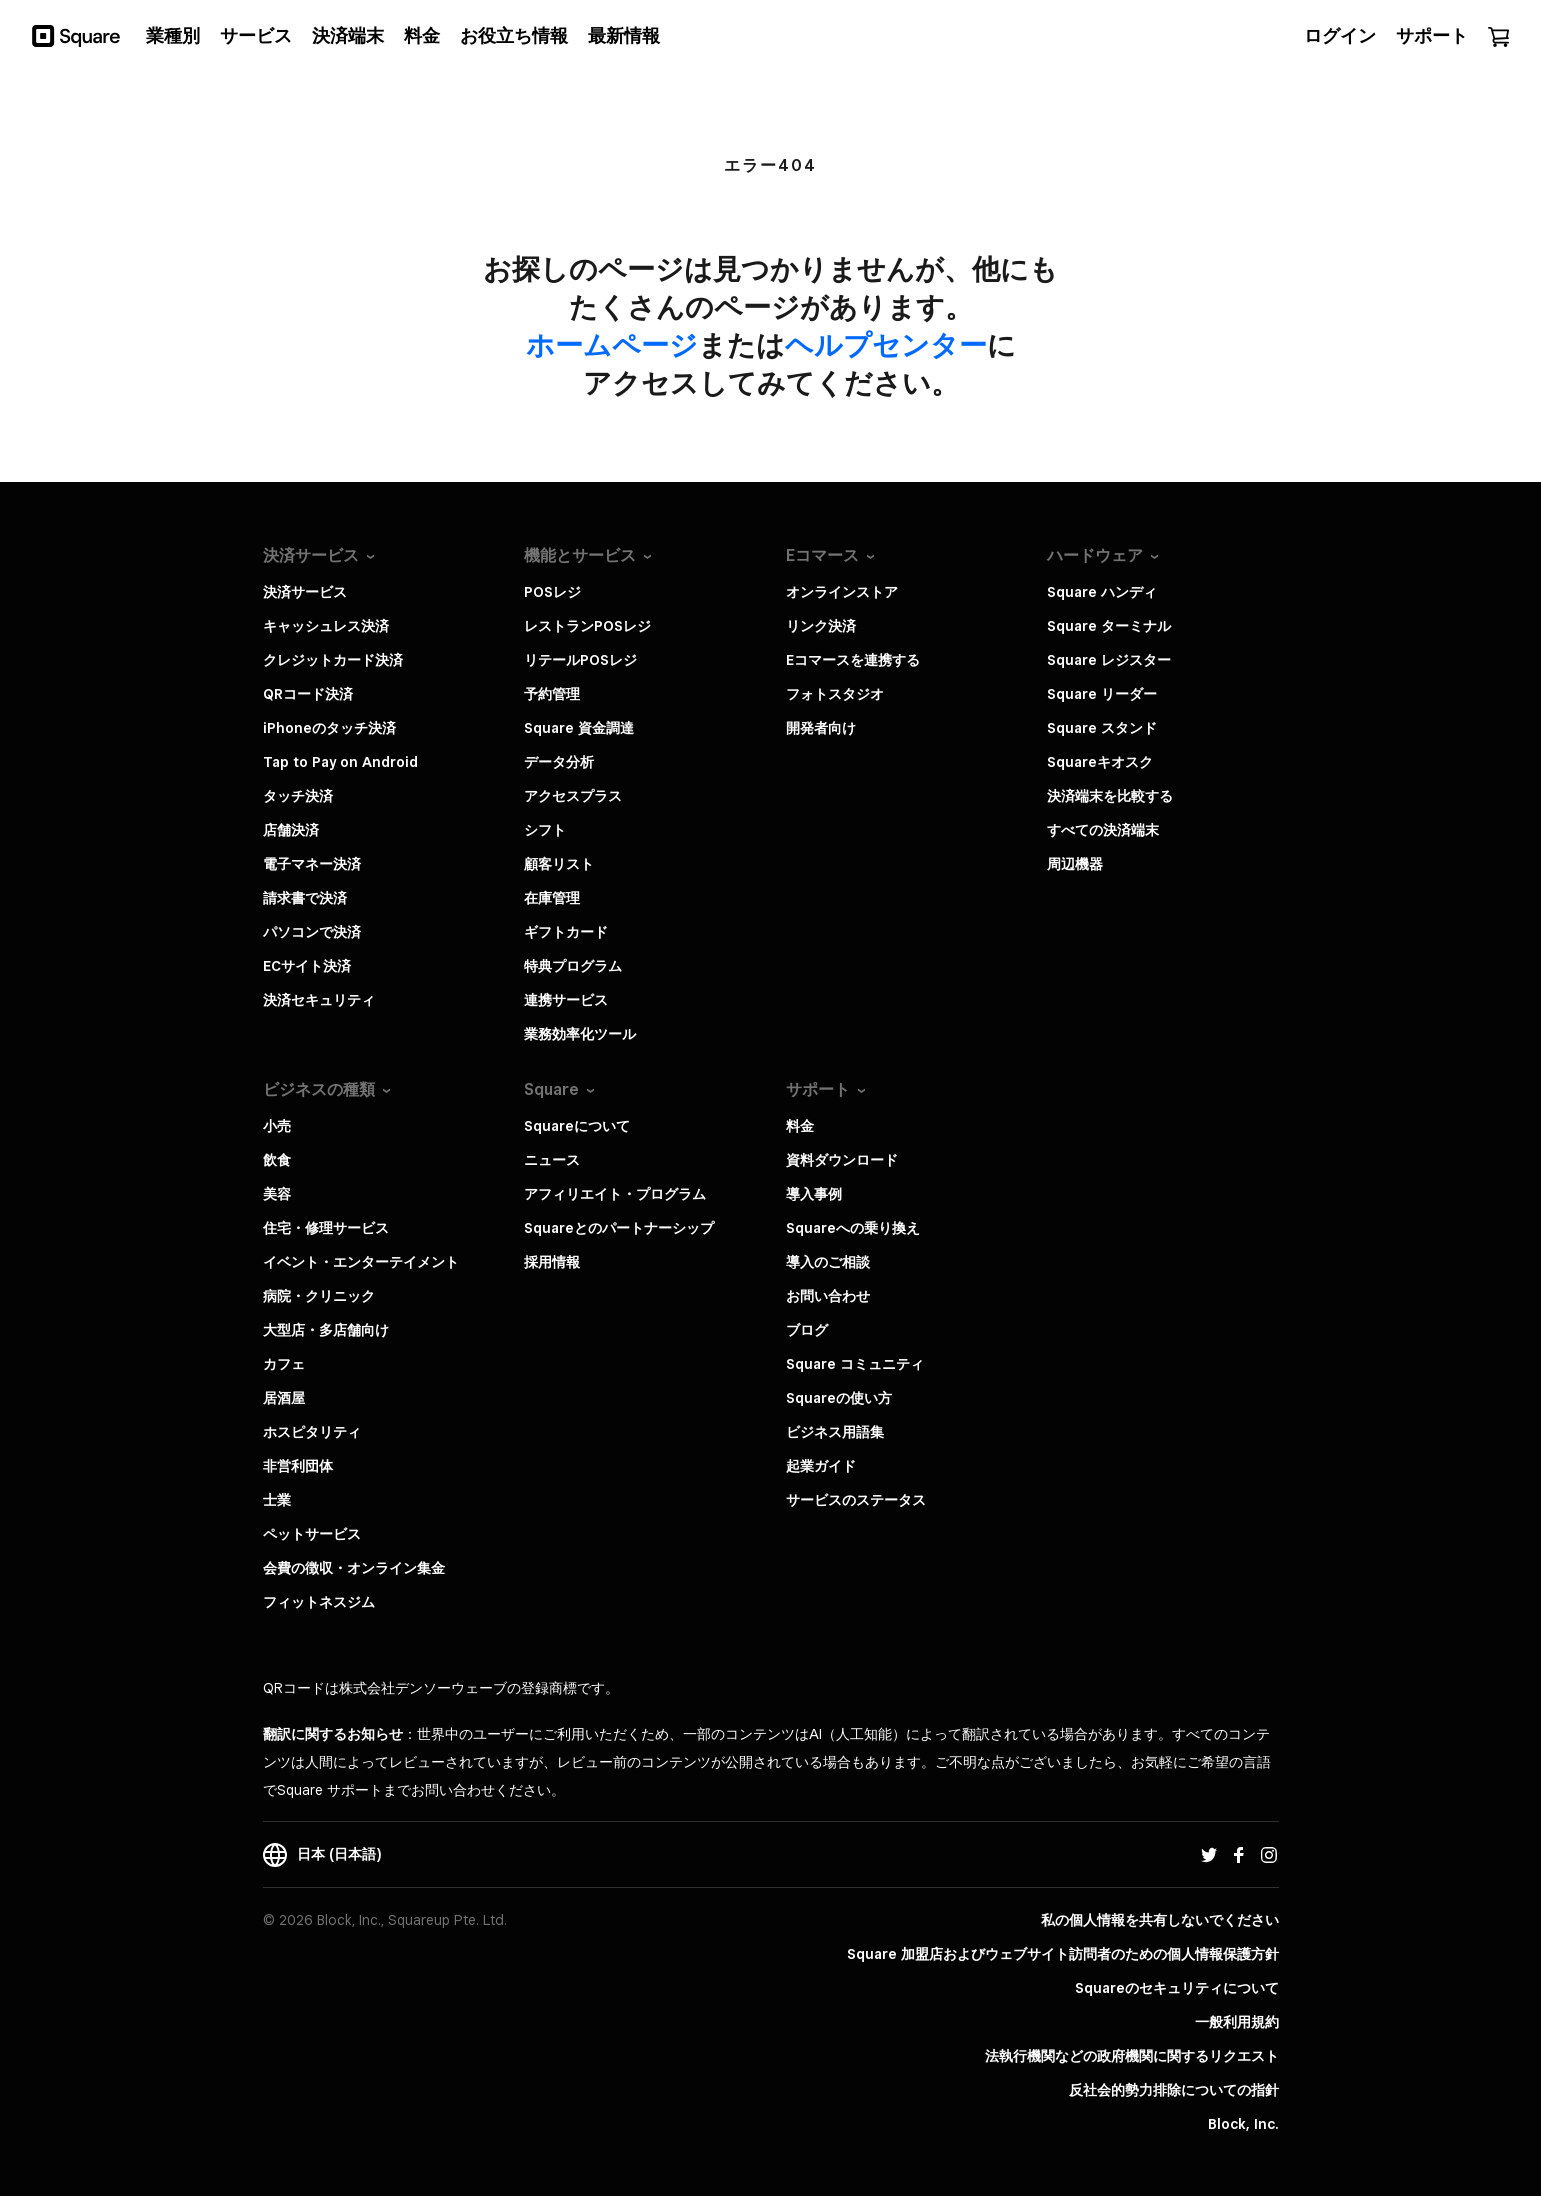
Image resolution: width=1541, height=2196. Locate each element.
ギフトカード (566, 932)
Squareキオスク (1100, 762)
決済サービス (305, 592)
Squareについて (577, 1126)
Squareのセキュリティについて (1177, 1988)
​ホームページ (612, 344)
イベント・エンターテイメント (361, 1262)
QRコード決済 (308, 694)
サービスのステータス (856, 1500)
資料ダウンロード (842, 1160)
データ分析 (559, 762)
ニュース (552, 1160)
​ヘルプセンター (886, 344)
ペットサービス (312, 1534)
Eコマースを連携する (853, 660)
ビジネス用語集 (835, 1432)
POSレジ (552, 592)
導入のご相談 (828, 1262)
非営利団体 (298, 1466)
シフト (545, 830)
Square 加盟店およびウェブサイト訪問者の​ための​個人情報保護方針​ (1063, 1954)
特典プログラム (573, 966)
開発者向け (821, 728)
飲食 (277, 1160)
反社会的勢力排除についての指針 (1174, 2090)
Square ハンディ (1102, 592)
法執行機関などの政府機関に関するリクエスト (1132, 2056)
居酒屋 (284, 1398)
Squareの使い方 (839, 1398)
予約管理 (552, 694)
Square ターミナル (1109, 626)
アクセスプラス (573, 796)
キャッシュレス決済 (326, 626)
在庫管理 (552, 898)
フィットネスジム (319, 1602)
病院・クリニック (319, 1296)
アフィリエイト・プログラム (615, 1194)
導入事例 (814, 1194)
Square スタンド (1102, 728)
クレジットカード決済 (333, 660)
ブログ (807, 1330)
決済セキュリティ (319, 1000)
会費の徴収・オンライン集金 (354, 1568)
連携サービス (566, 1000)
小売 (277, 1126)
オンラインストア (842, 592)
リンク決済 (821, 626)
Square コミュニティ (855, 1364)
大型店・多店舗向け (326, 1330)
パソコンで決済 (312, 932)
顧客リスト (559, 864)
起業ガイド (821, 1466)
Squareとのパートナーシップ (619, 1228)
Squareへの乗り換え (853, 1228)
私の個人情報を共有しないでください (1160, 1920)
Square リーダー (1102, 694)
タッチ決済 (298, 796)
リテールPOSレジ (580, 660)
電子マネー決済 (312, 864)
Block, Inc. (1243, 2124)
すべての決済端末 (1103, 830)
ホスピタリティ (312, 1432)
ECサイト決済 (307, 966)
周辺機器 (1075, 864)
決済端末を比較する (1110, 796)
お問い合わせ (828, 1296)
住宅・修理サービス (326, 1228)
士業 (277, 1500)
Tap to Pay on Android (340, 762)
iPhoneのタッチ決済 (329, 728)
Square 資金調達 (579, 728)
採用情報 (552, 1262)
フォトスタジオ (835, 694)
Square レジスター (1109, 660)
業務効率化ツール (580, 1034)
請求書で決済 (305, 898)
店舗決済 (291, 830)
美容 (277, 1194)
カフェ (284, 1364)
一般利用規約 (1237, 2022)
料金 (800, 1126)
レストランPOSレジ (587, 626)
